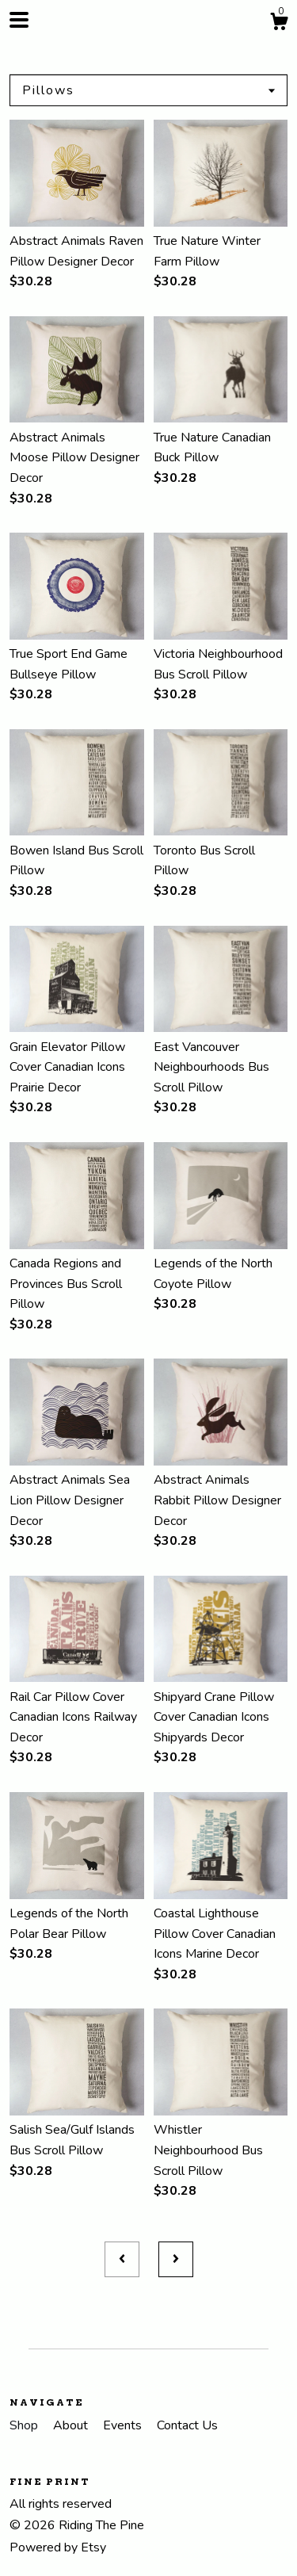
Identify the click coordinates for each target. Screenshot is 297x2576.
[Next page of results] (175, 2260)
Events (124, 2425)
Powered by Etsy (58, 2547)
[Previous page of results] (122, 2260)
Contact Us (187, 2425)
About (72, 2425)
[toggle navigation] (19, 20)
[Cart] (278, 24)
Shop (25, 2425)
